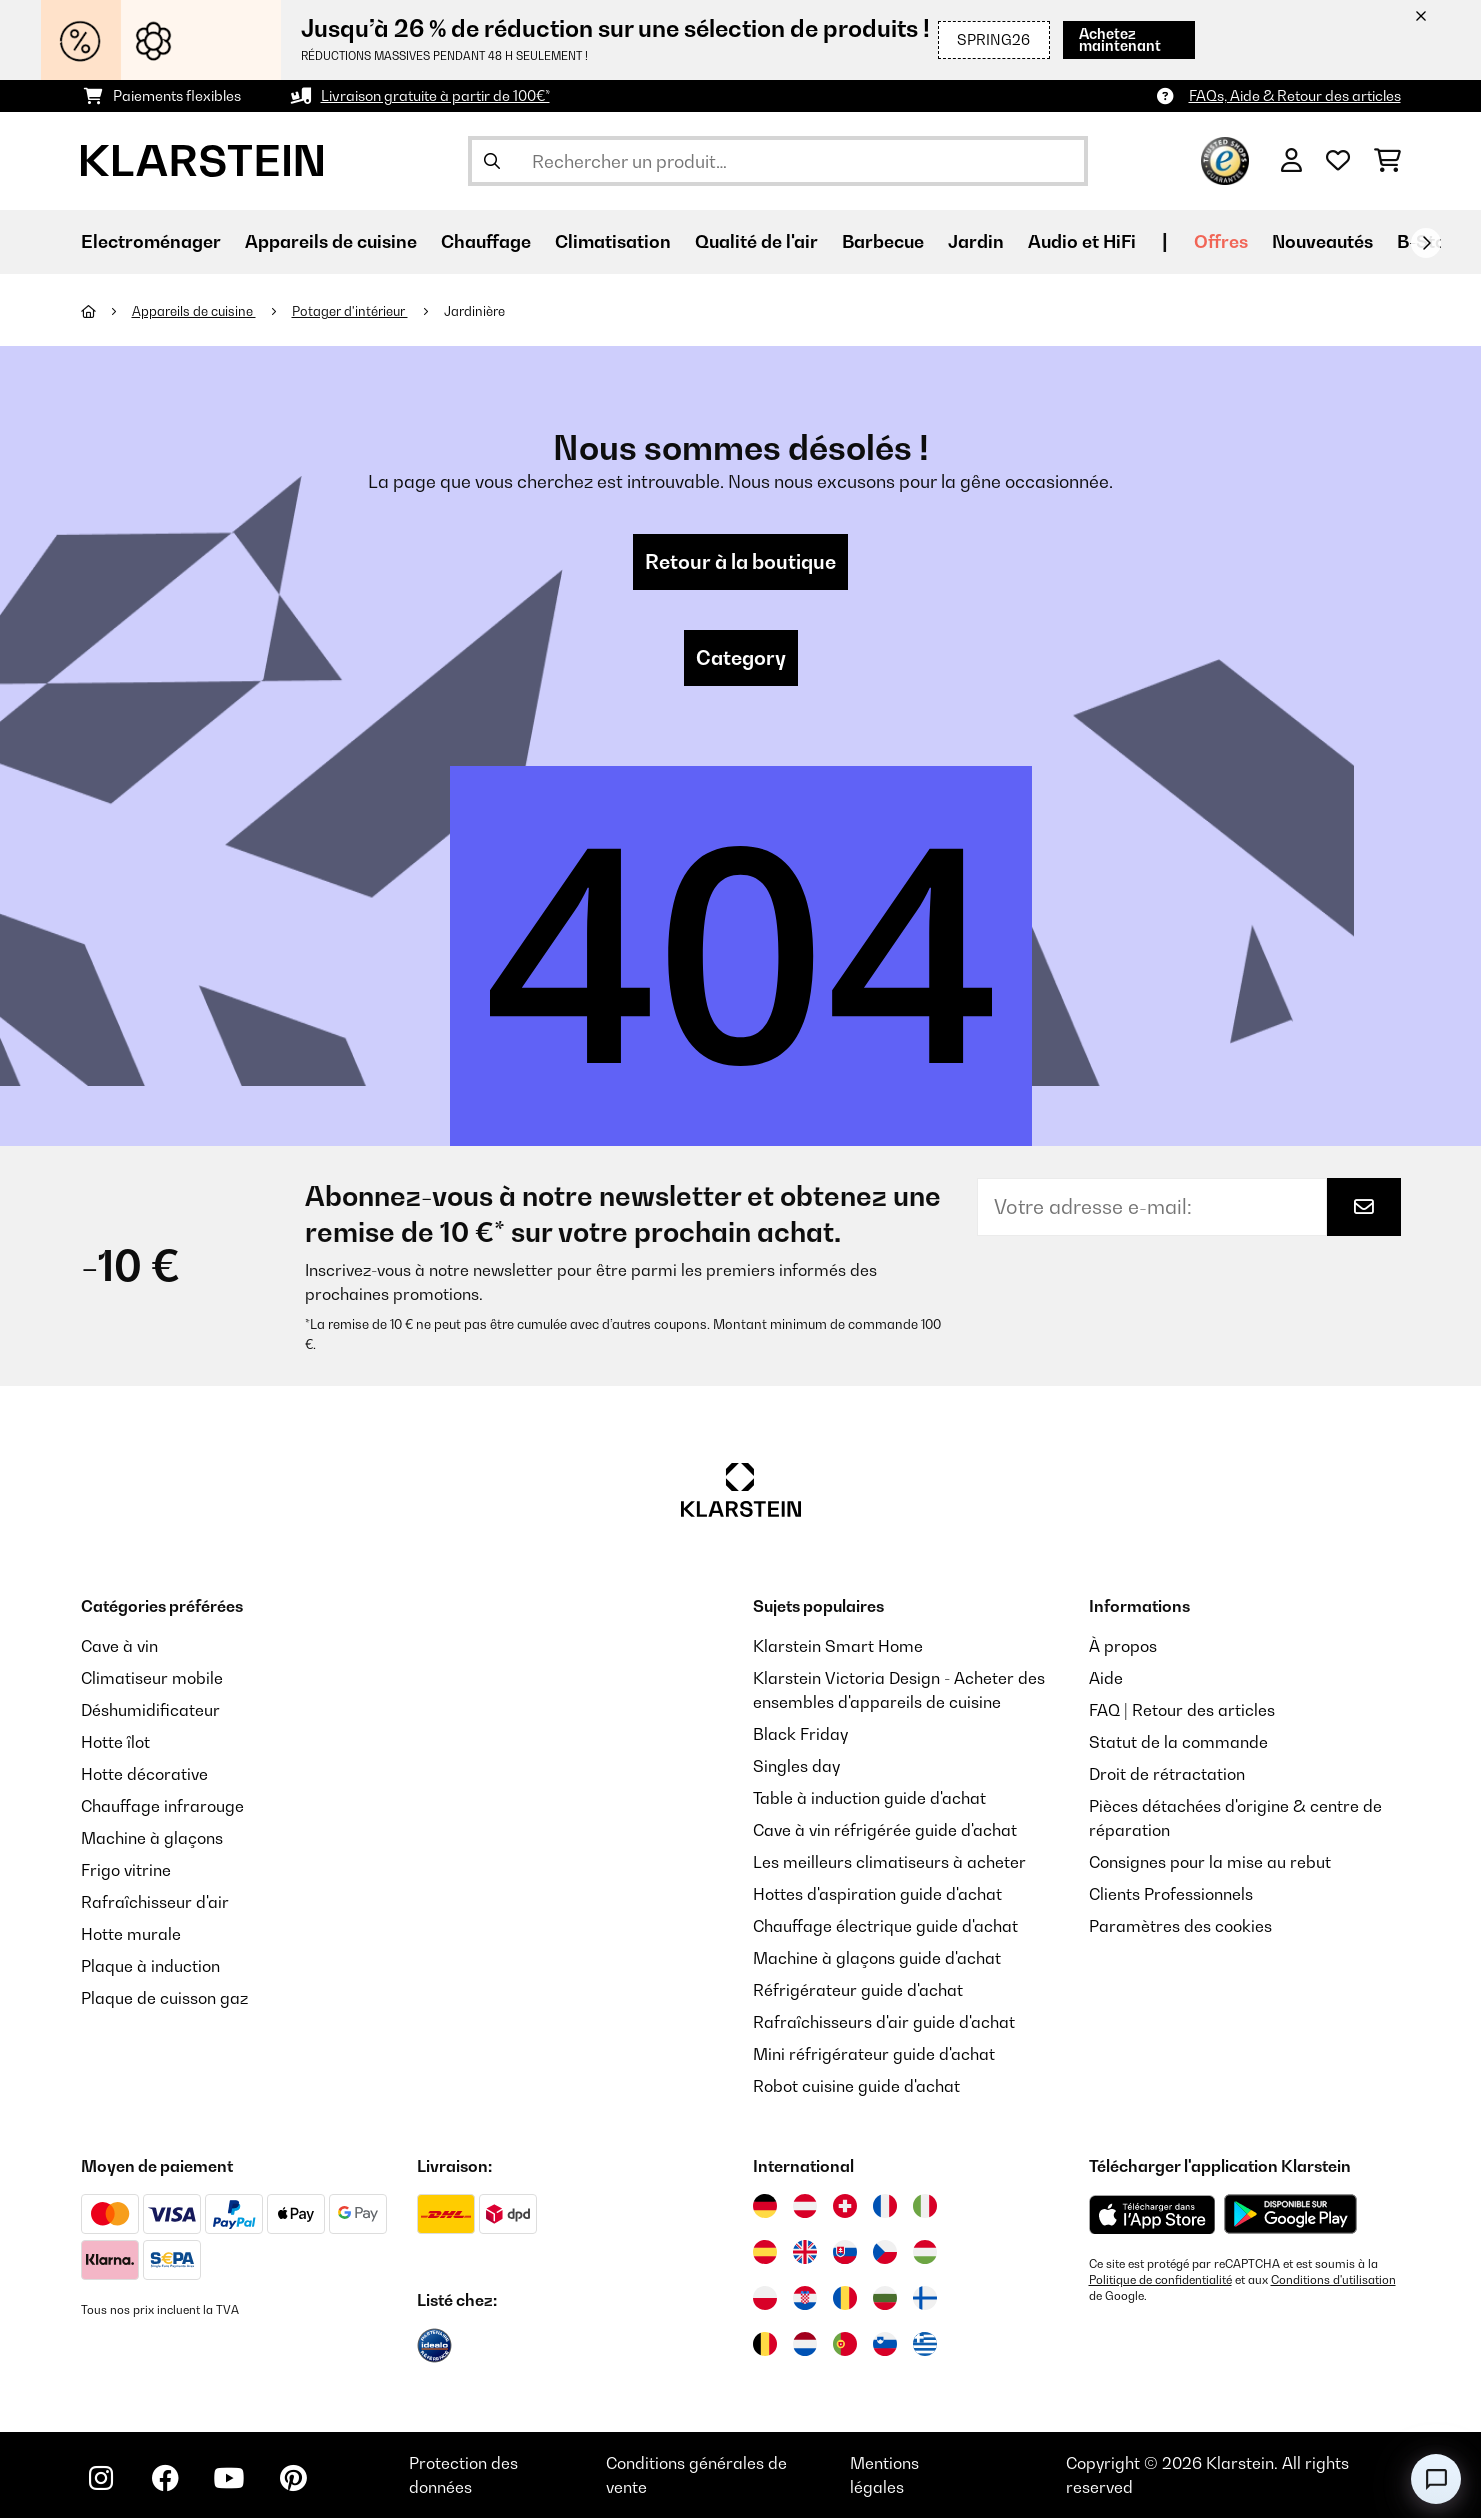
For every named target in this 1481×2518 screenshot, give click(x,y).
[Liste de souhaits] (1338, 161)
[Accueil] (106, 311)
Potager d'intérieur (350, 311)
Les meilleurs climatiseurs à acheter (889, 1862)
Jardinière (474, 311)
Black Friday (800, 1734)
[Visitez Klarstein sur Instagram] (101, 2478)
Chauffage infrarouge (162, 1806)
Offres (1221, 241)
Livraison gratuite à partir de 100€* (435, 95)
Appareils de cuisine (194, 311)
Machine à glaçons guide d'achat (877, 1958)
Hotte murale (131, 1934)
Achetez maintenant (1120, 39)
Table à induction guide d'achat (869, 1798)
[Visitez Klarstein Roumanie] (845, 2298)
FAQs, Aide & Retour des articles (1295, 95)
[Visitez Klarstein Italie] (925, 2206)
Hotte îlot (115, 1742)
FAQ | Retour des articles (1182, 1710)
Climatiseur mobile (152, 1678)
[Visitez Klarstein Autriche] (805, 2206)
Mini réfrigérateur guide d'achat (874, 2054)
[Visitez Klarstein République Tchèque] (885, 2252)
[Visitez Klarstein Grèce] (925, 2345)
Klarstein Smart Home (838, 1646)
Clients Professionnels (1171, 1894)
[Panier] (1387, 161)
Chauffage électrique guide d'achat (885, 1926)
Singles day (796, 1766)
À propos (1123, 1646)
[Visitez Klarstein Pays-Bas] (805, 2344)
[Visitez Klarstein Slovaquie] (845, 2252)
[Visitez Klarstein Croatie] (805, 2298)
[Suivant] (1426, 243)
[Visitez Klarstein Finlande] (925, 2298)
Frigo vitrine (126, 1870)
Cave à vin (119, 1646)
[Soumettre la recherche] (492, 161)
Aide (1106, 1678)
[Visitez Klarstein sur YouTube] (229, 2478)
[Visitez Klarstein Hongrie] (925, 2252)
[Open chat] (1436, 2479)
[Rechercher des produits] (778, 161)
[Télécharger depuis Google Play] (1290, 2214)
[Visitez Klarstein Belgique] (765, 2344)
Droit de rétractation (1167, 1774)
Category (741, 658)
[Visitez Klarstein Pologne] (765, 2298)
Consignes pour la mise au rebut (1210, 1862)
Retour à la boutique (740, 562)
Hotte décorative (144, 1774)
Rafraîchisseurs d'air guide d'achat (884, 2022)
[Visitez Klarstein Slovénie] (885, 2344)
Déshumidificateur (150, 1710)
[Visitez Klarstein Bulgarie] (885, 2298)
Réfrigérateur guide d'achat (858, 1990)
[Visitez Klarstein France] (885, 2206)
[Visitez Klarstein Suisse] (845, 2206)
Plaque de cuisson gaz (164, 1998)
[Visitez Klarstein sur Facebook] (165, 2478)
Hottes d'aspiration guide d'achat (877, 1894)
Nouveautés (1322, 241)
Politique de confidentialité (1160, 2280)
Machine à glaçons (152, 1838)
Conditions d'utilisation (1333, 2280)
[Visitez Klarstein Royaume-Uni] (805, 2252)
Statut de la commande (1178, 1742)
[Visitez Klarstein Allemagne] (765, 2206)
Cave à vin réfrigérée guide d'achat (885, 1830)
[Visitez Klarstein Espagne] (765, 2252)
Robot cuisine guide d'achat (856, 2086)
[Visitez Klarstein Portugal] (845, 2344)
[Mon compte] (1291, 161)
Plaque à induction (150, 1966)
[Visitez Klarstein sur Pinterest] (293, 2478)
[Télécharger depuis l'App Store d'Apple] (1152, 2214)
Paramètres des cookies (1180, 1926)
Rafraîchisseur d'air (155, 1902)
